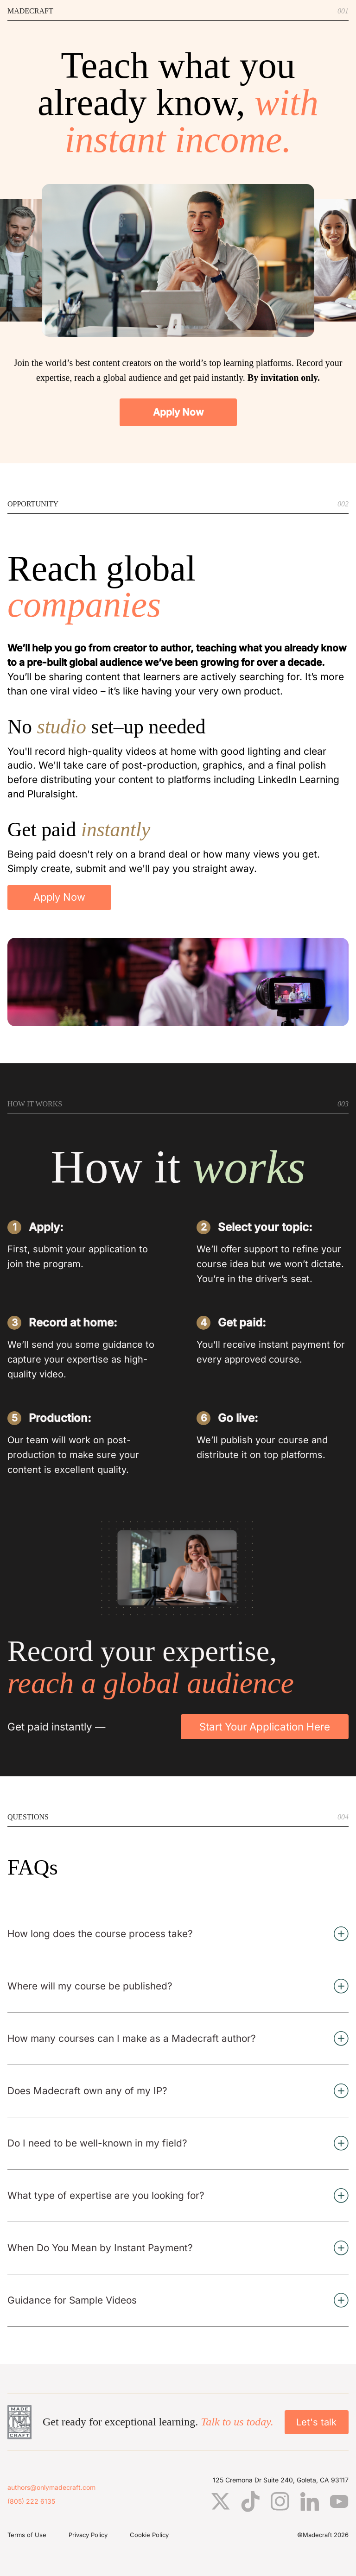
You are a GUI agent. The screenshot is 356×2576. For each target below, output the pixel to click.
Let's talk (316, 2422)
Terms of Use (26, 2534)
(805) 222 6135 (31, 2501)
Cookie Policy (149, 2534)
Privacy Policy (88, 2534)
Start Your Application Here (264, 1726)
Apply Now (178, 412)
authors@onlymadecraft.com (51, 2487)
